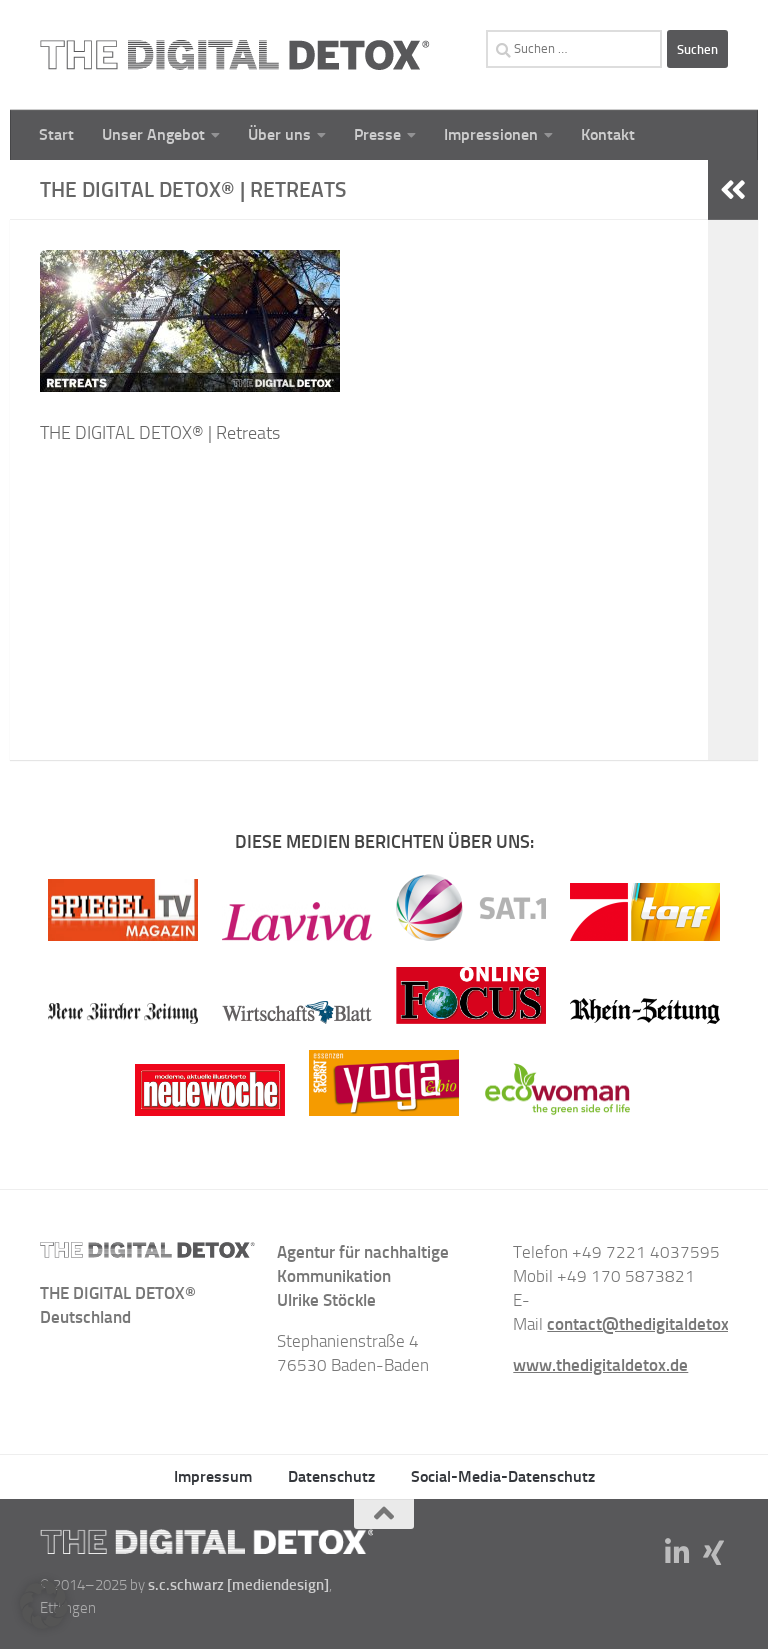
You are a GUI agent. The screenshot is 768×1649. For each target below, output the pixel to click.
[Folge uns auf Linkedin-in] (678, 1553)
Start (56, 134)
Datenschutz (331, 1476)
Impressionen (491, 134)
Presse (377, 134)
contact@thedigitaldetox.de (649, 1324)
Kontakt (608, 134)
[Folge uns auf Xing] (714, 1553)
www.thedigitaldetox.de (600, 1365)
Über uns (279, 134)
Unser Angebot (153, 134)
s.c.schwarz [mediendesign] (238, 1585)
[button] (44, 1605)
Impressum (213, 1476)
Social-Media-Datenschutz (503, 1476)
